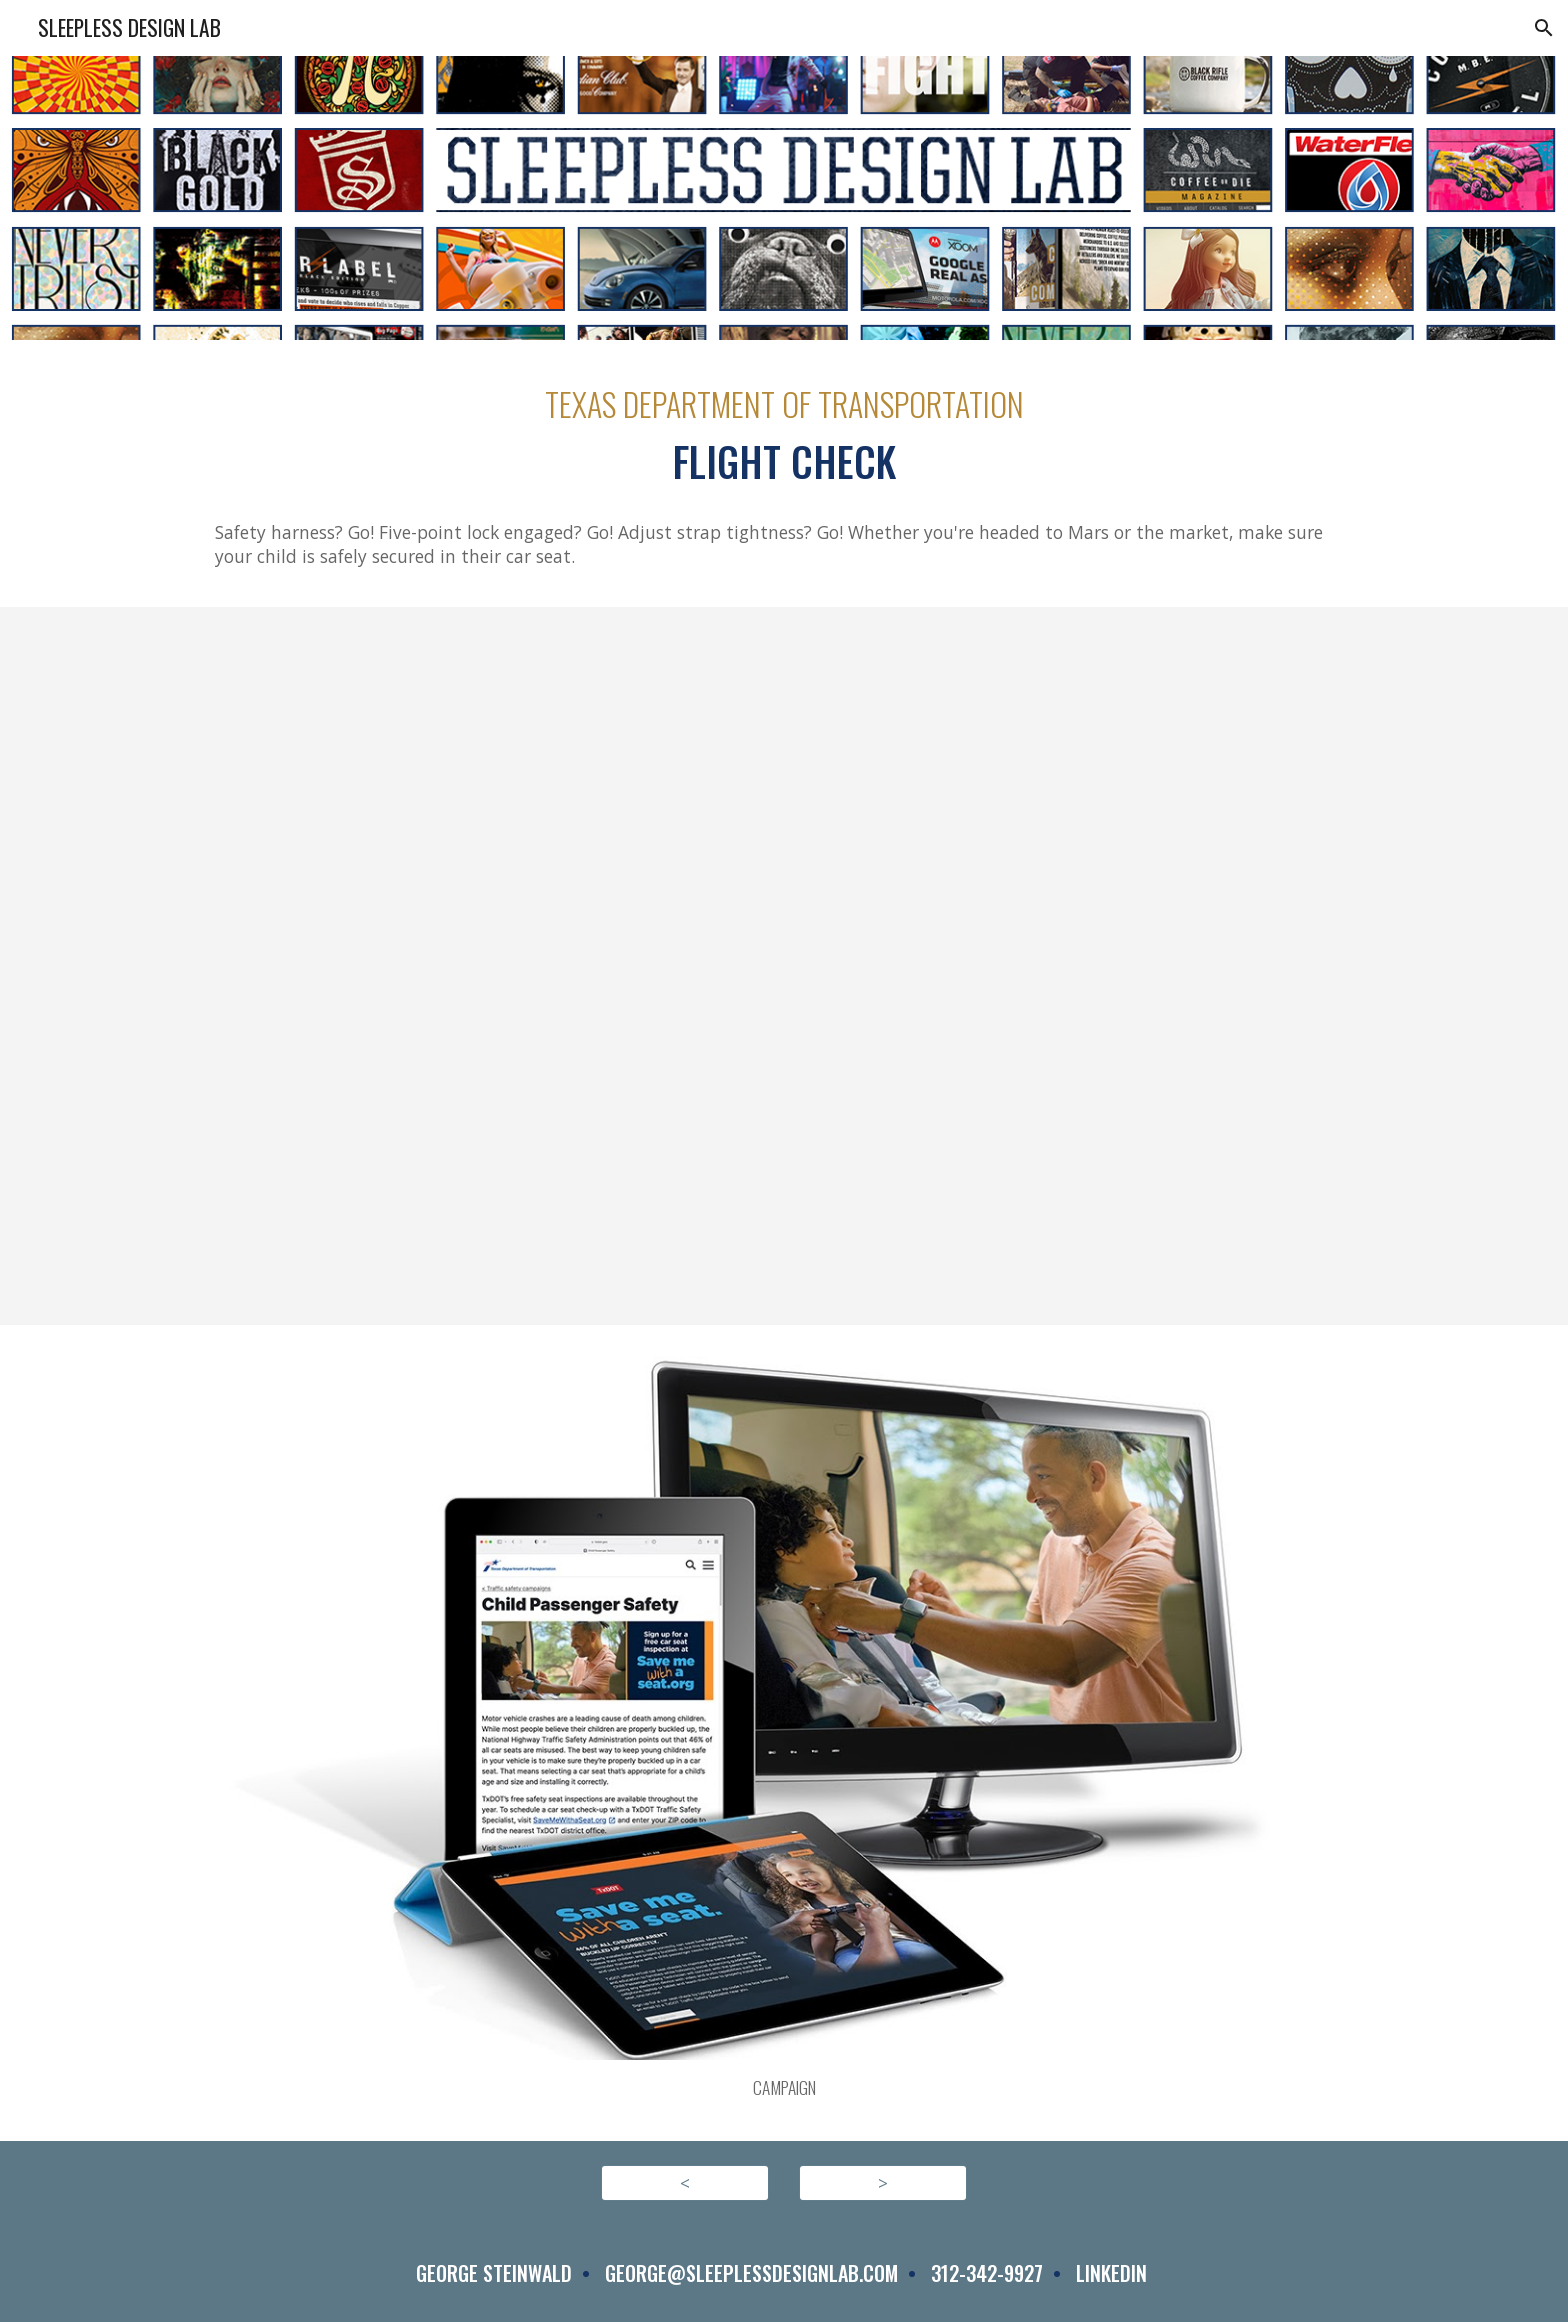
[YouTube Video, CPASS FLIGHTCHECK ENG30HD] (784, 966)
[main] (784, 435)
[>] (883, 2183)
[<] (685, 2183)
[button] (1544, 28)
